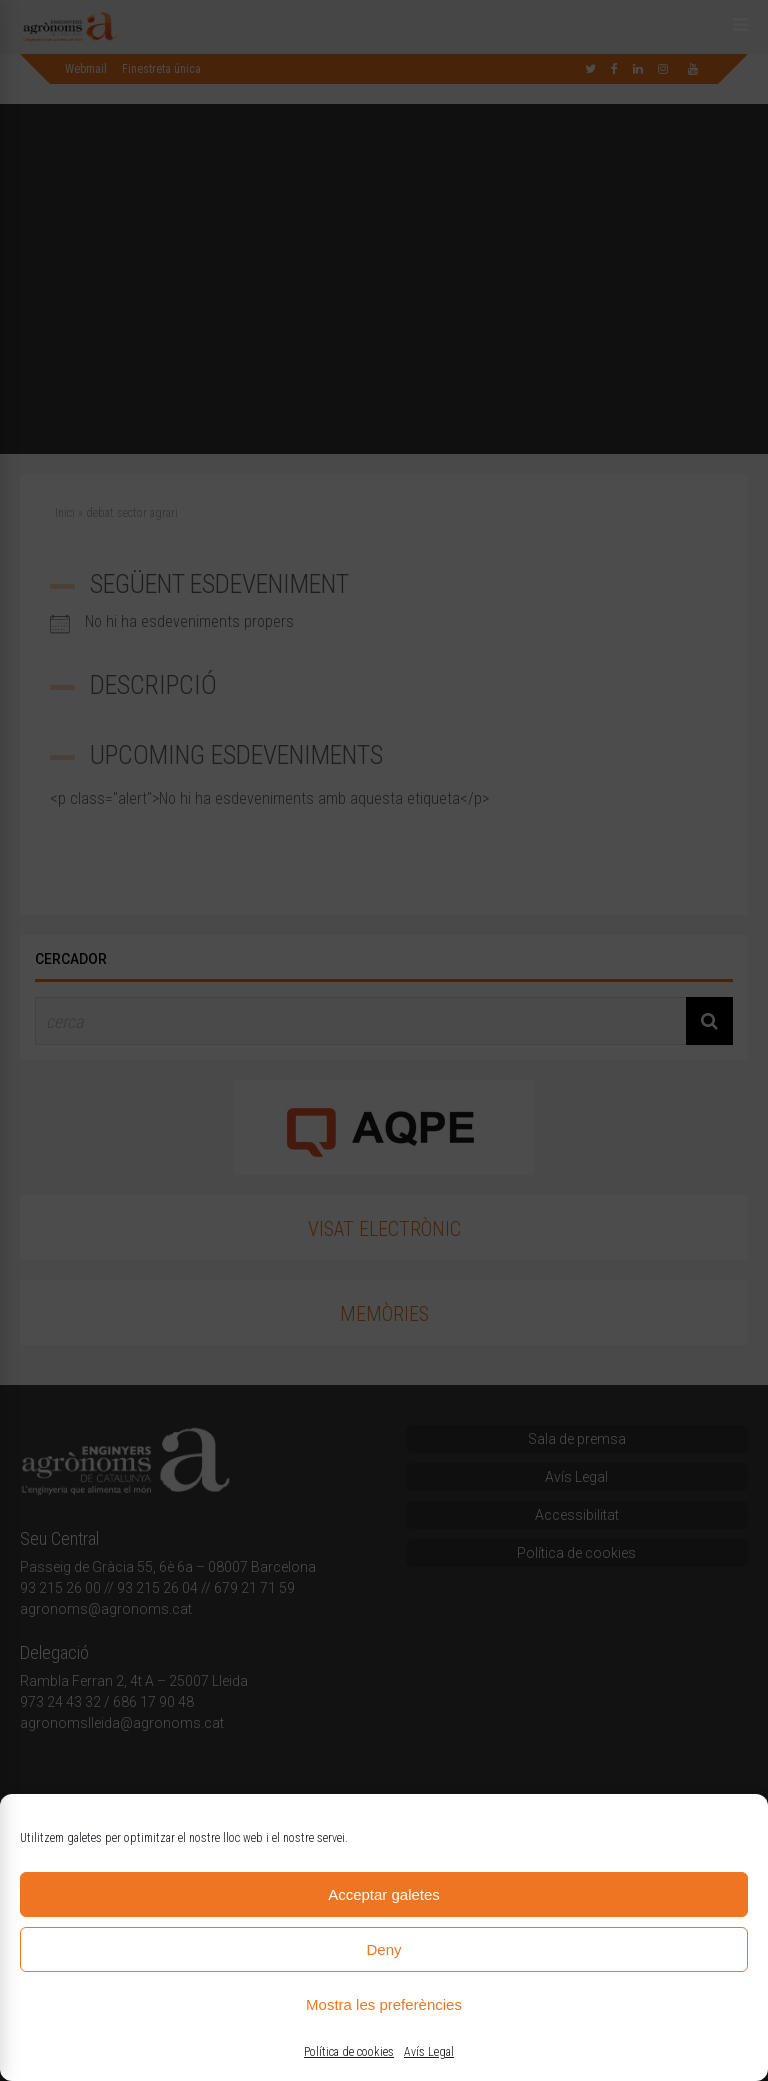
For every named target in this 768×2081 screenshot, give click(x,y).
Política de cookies (349, 2052)
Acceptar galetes (384, 1894)
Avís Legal (429, 2052)
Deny (383, 1949)
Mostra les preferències (384, 2004)
